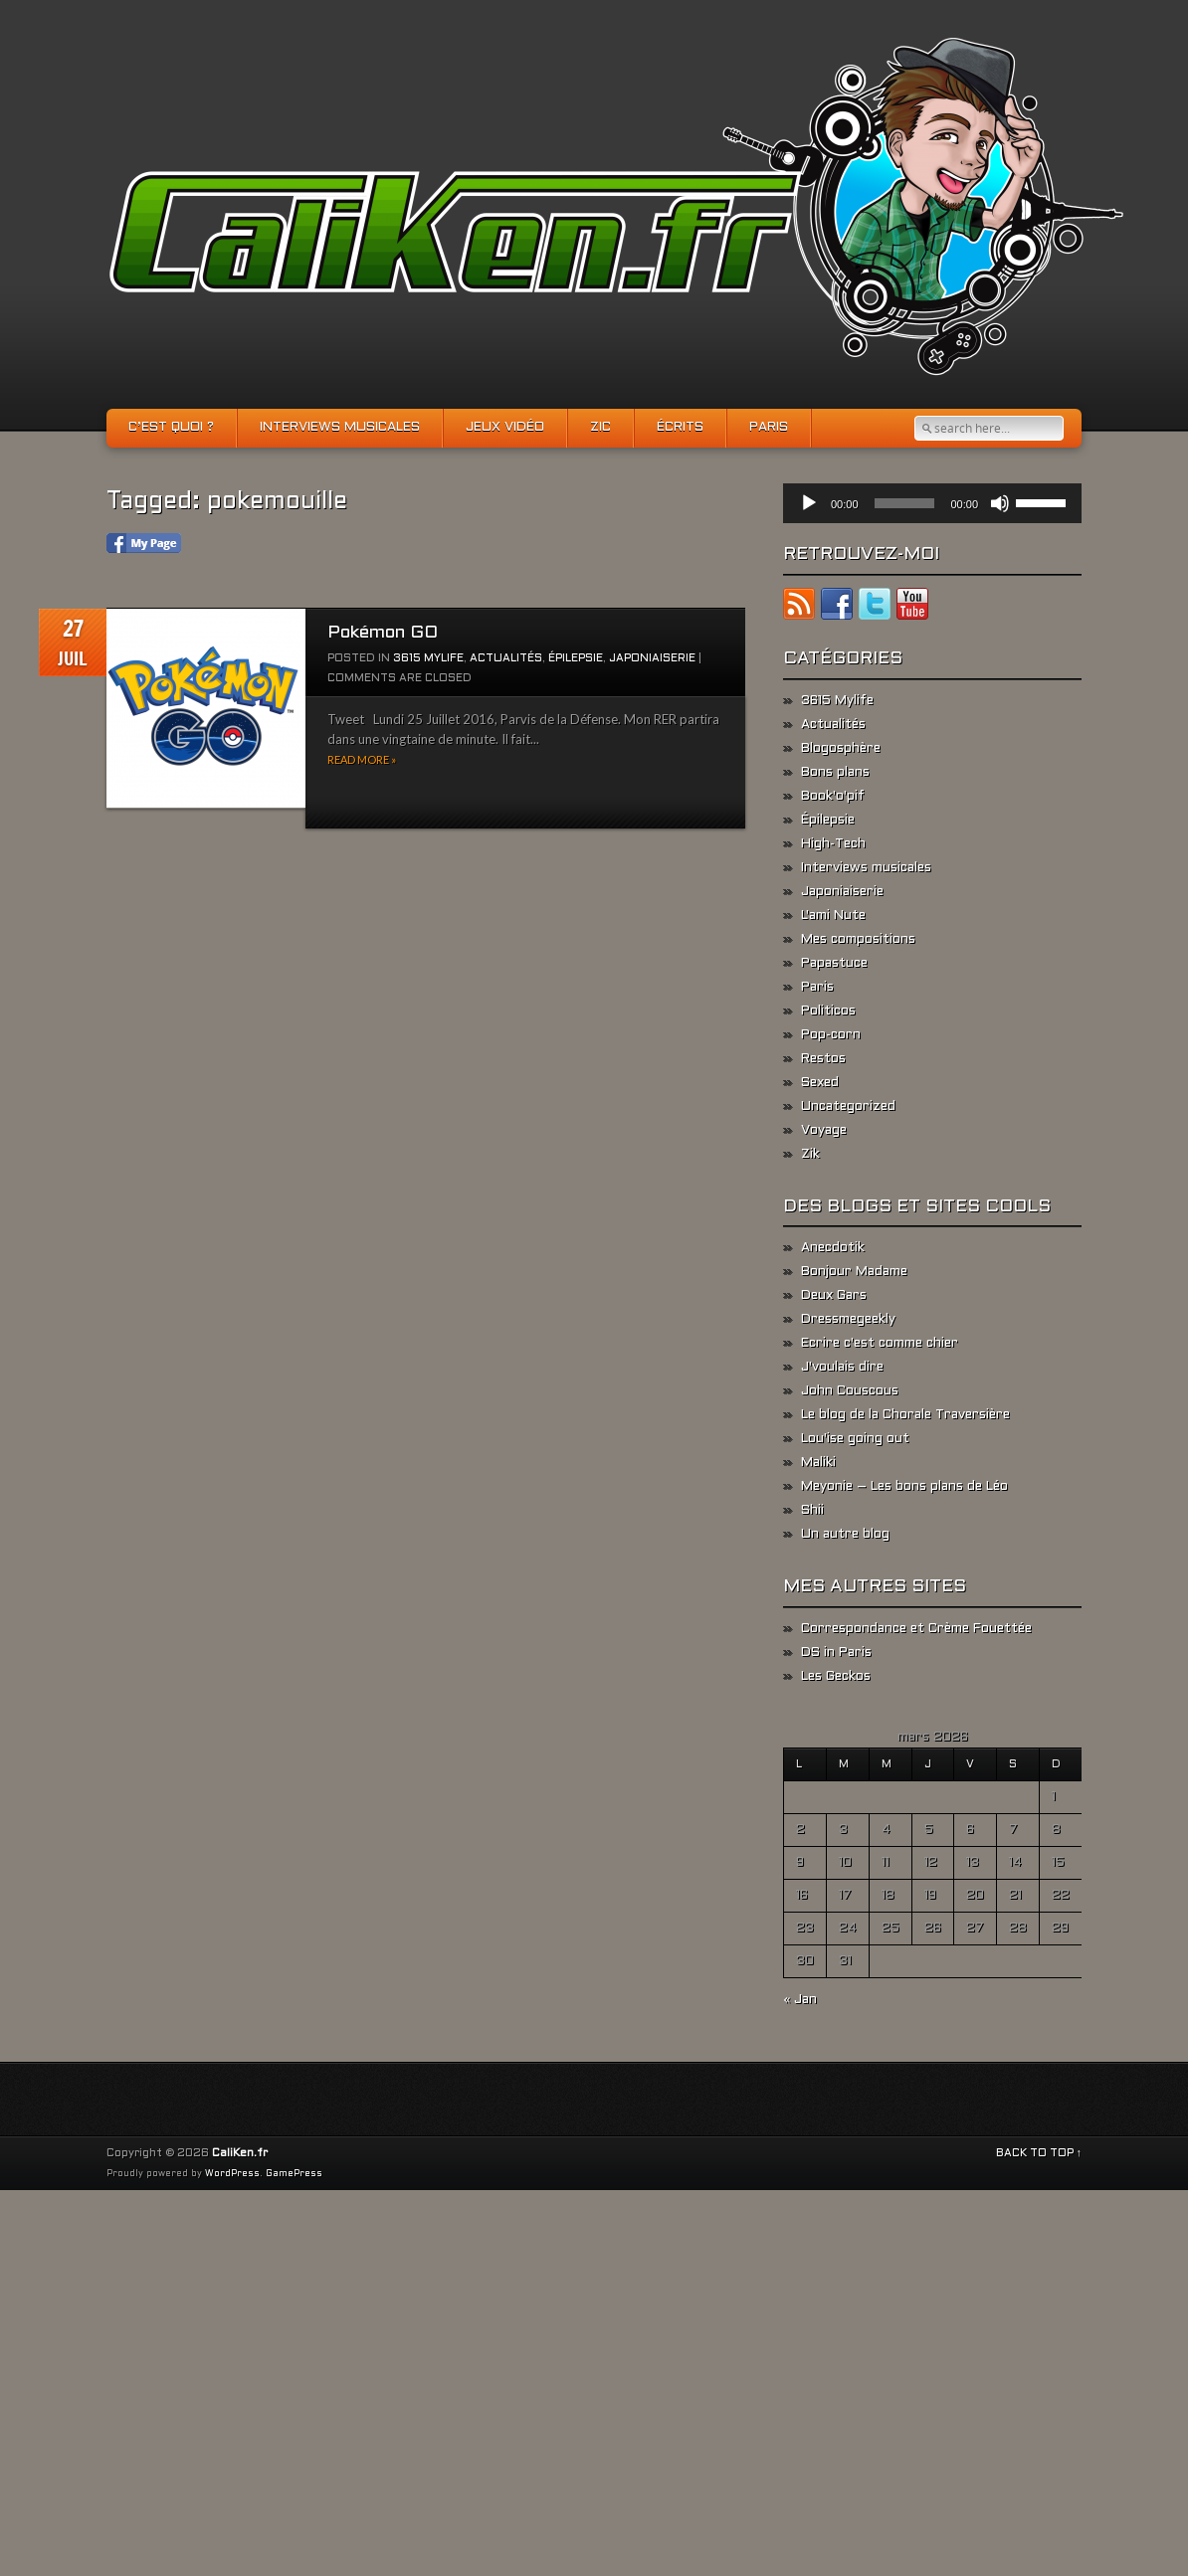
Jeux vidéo (505, 428)
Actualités (506, 658)
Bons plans (835, 773)
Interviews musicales (340, 428)
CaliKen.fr (240, 2153)
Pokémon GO (382, 633)
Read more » (361, 759)
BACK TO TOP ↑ (1039, 2153)
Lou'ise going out (855, 1439)
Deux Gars (834, 1296)
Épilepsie (575, 658)
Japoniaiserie (652, 658)
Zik (810, 1155)
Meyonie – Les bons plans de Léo (904, 1487)
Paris (768, 428)
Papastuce (834, 964)
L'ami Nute (833, 916)
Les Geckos (836, 1677)
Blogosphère (841, 749)
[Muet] (1000, 503)
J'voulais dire (842, 1368)
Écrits (680, 428)
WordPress (232, 2174)
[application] (932, 503)
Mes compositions (858, 940)
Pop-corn (831, 1035)
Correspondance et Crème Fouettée (916, 1629)
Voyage (824, 1131)
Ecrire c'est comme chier (879, 1344)
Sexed (820, 1083)
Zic (600, 428)
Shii (812, 1511)
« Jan (800, 2000)
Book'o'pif (833, 797)
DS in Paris (836, 1653)
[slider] (905, 503)
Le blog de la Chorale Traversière (905, 1415)
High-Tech (833, 844)
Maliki (818, 1463)
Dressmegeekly (848, 1320)
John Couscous (849, 1391)
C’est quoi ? (171, 428)
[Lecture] (809, 503)
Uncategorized (848, 1107)
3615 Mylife (428, 658)
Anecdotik (833, 1248)
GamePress (294, 2174)
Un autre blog (845, 1535)
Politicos (828, 1011)
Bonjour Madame (854, 1272)
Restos (823, 1059)
